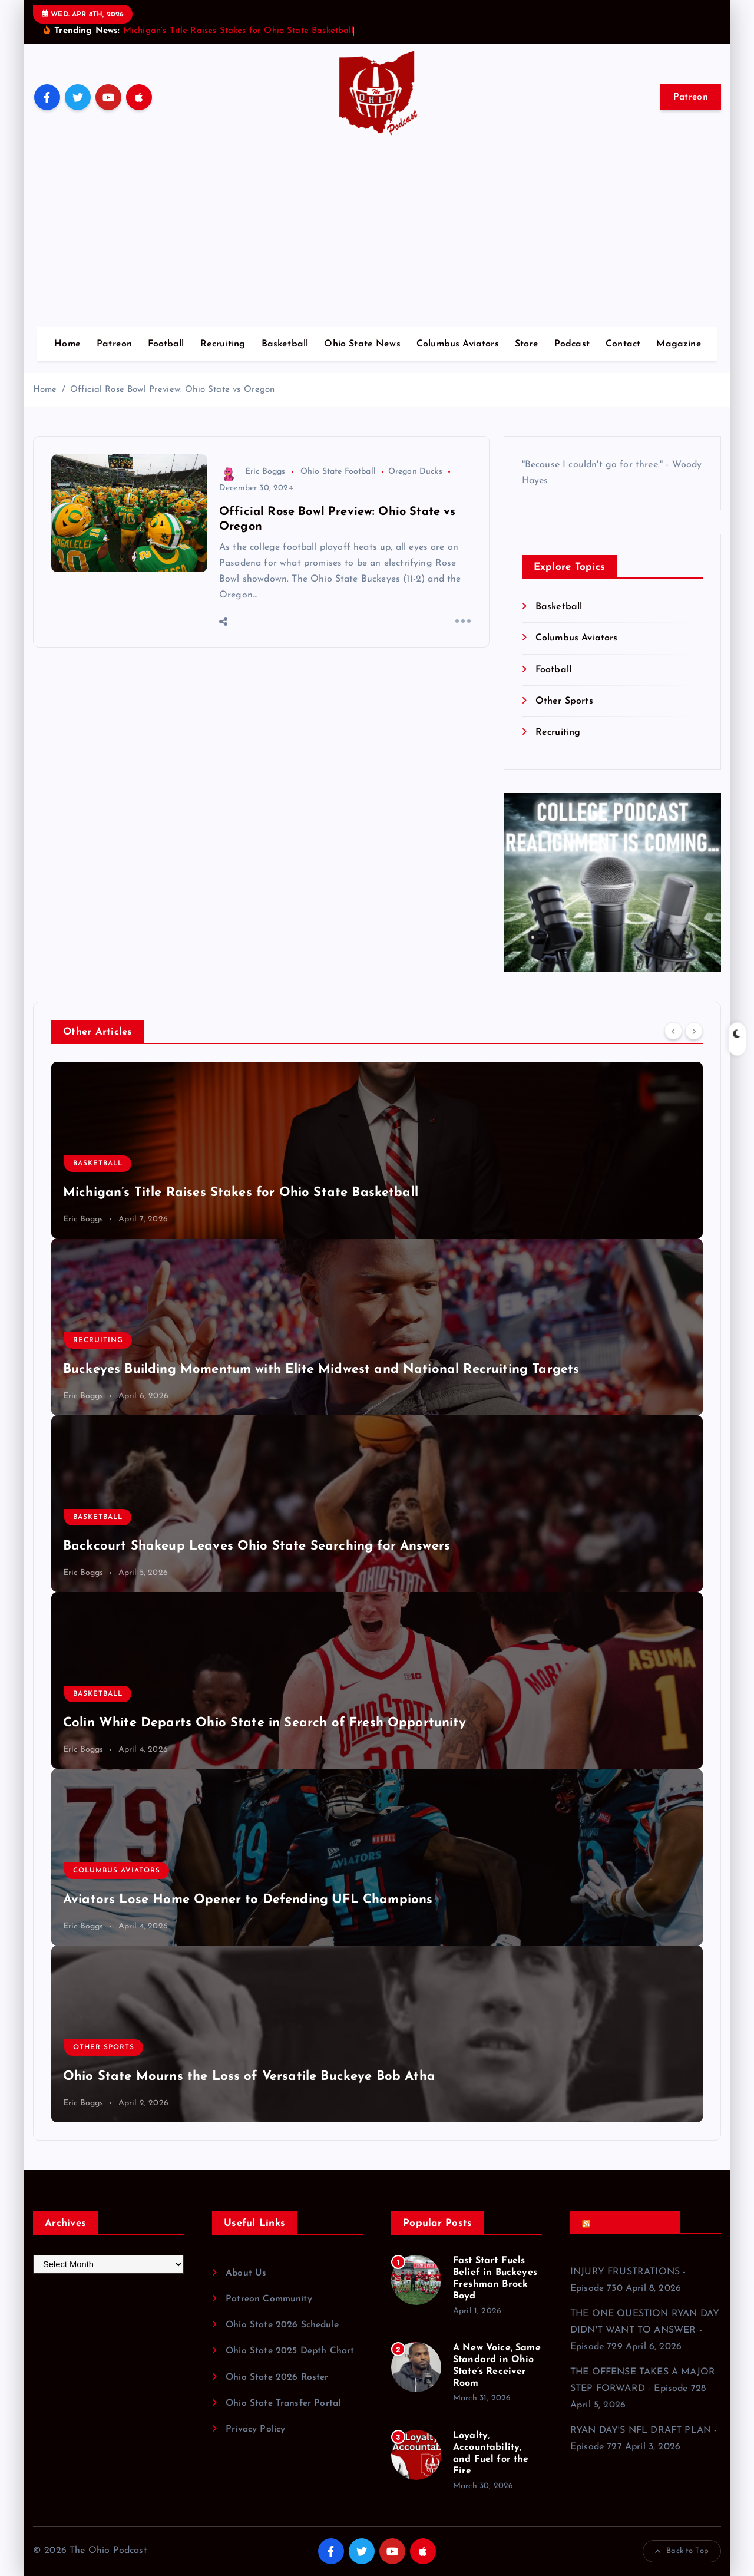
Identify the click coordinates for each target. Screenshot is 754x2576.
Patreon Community (269, 2299)
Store (526, 344)
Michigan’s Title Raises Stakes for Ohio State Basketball (238, 31)
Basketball (285, 344)
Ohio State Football (338, 471)
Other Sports (564, 701)
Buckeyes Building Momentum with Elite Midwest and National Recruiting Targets (321, 1369)
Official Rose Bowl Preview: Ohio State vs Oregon (172, 389)
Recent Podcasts (631, 2223)
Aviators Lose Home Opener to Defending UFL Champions (247, 1900)
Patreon (690, 97)
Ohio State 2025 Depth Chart (292, 2351)
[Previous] (673, 1030)
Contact (623, 344)
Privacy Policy (256, 2428)
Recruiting (223, 344)
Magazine (678, 344)
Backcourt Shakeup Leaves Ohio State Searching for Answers (256, 1546)
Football (166, 344)
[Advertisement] (377, 238)
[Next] (694, 1030)
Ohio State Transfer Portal (285, 2402)
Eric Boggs (252, 471)
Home (67, 344)
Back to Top (682, 2551)
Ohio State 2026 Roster (279, 2377)
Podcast (572, 344)
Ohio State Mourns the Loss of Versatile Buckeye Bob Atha (249, 2076)
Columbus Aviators (457, 344)
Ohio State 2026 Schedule (284, 2325)
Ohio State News (362, 344)
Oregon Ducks (415, 471)
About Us (246, 2273)
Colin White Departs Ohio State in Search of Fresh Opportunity (264, 1723)
